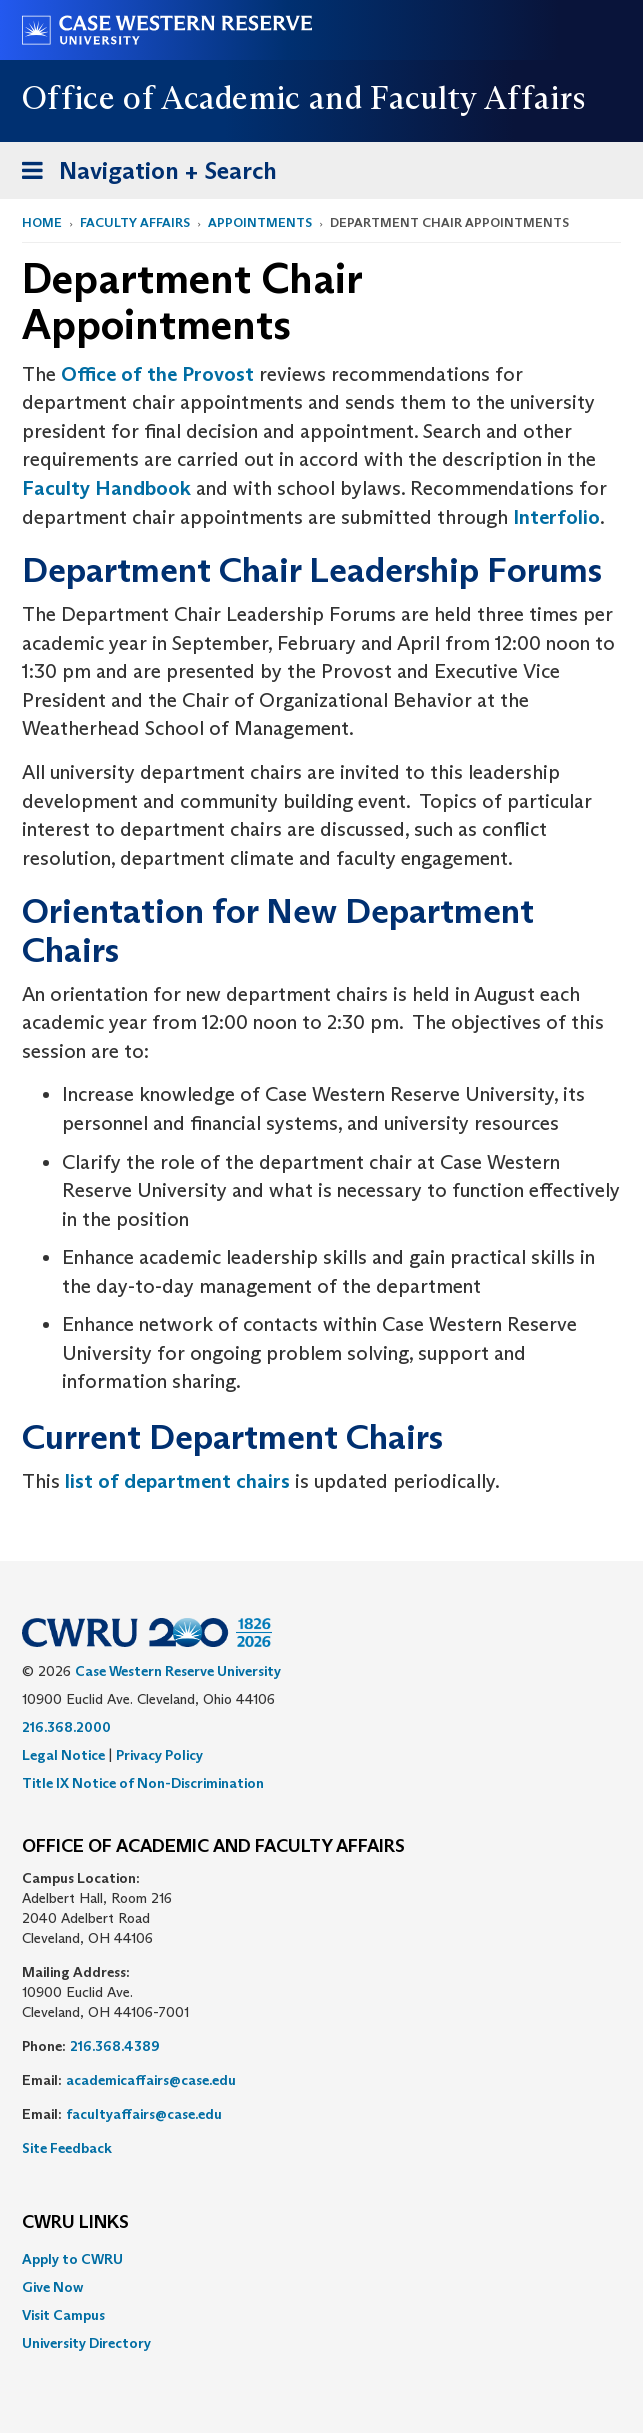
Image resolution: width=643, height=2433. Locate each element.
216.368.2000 (66, 1727)
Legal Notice (63, 1755)
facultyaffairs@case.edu (144, 2114)
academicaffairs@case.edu (151, 2080)
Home (42, 222)
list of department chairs (177, 1481)
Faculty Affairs (135, 222)
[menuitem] (321, 2259)
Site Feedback (67, 2148)
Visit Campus (63, 2315)
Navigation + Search (143, 174)
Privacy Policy (159, 1755)
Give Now (52, 2287)
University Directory (86, 2343)
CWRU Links (75, 2223)
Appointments (260, 222)
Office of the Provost (157, 374)
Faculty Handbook (106, 488)
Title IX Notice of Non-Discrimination (143, 1783)
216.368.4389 (115, 2046)
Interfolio (556, 517)
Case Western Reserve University (178, 1671)
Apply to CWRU (72, 2259)
